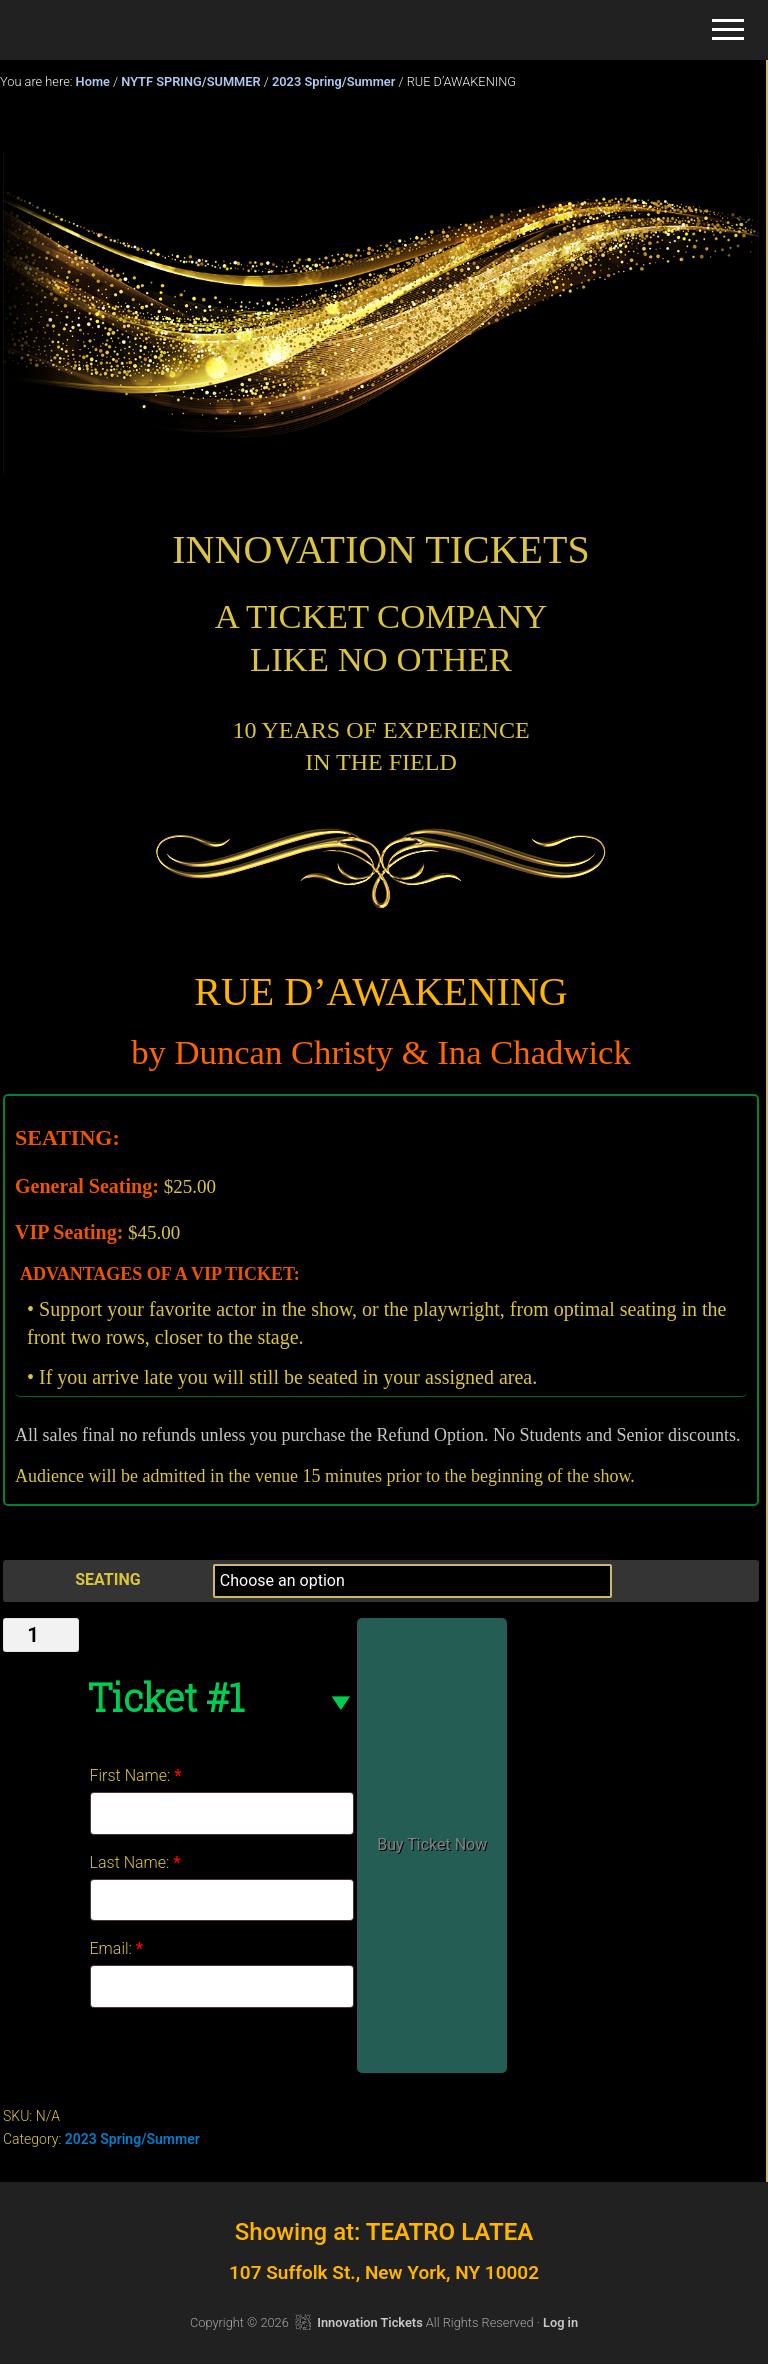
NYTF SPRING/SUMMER (190, 81)
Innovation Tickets (369, 2322)
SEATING (107, 1579)
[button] (728, 29)
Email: (117, 1948)
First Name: (136, 1775)
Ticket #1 (165, 1697)
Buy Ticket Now (432, 1844)
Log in (560, 2322)
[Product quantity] (41, 1635)
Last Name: (135, 1862)
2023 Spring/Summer (333, 81)
